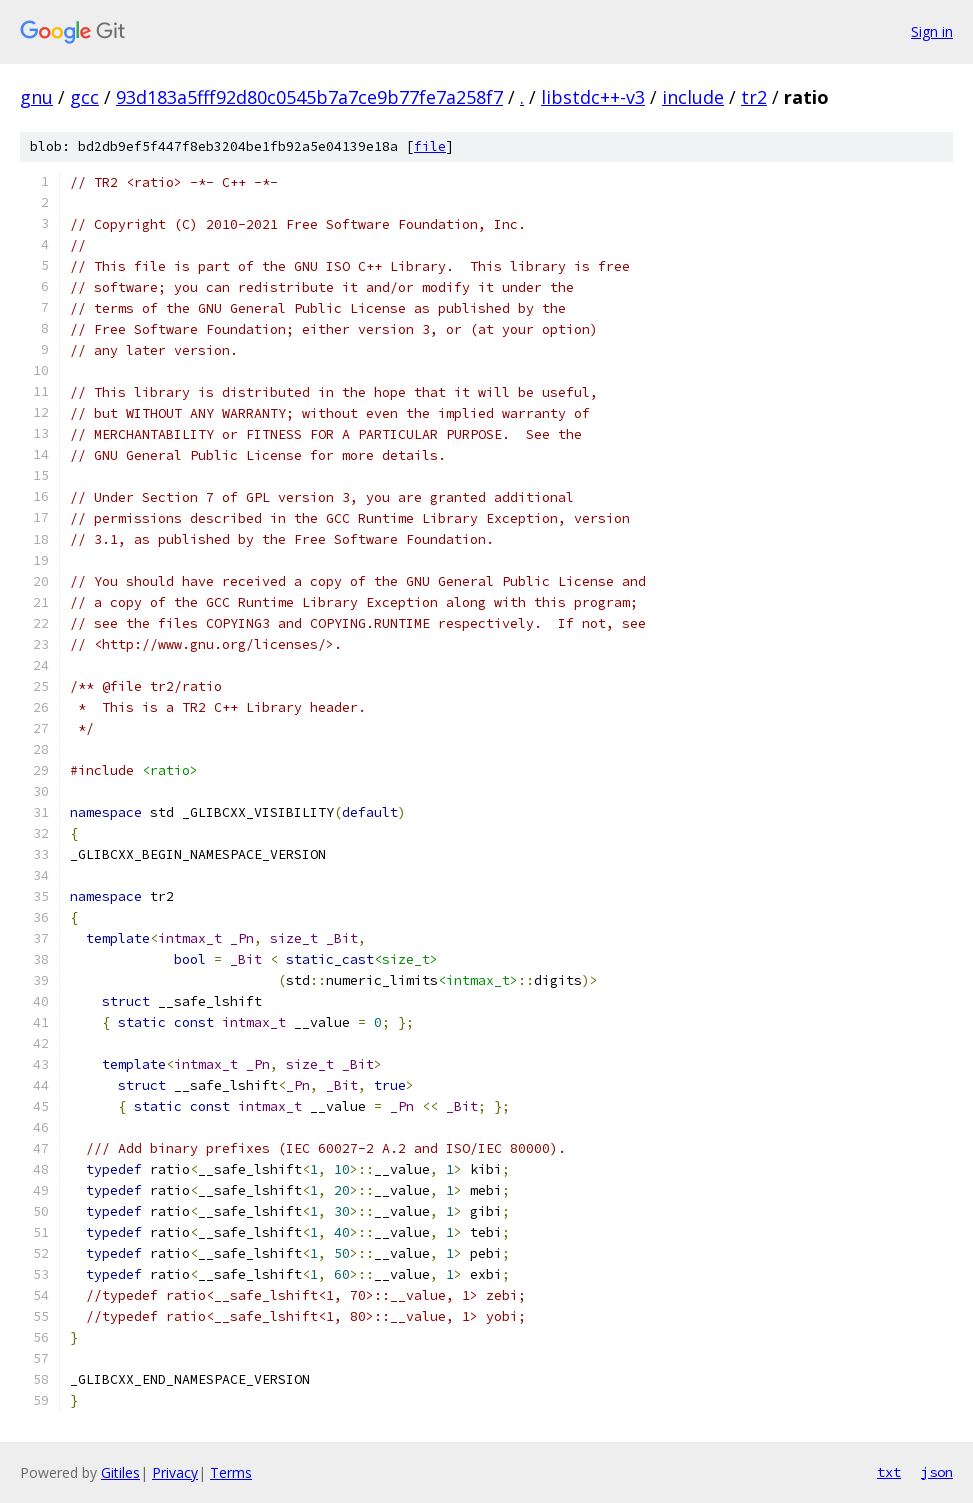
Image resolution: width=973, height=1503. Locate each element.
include (693, 97)
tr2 (754, 97)
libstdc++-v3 (593, 97)
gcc (84, 97)
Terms (231, 1472)
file (430, 146)
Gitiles (120, 1472)
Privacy (175, 1472)
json (937, 1472)
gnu (36, 97)
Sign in (932, 31)
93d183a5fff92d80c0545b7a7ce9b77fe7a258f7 (309, 97)
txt (889, 1472)
